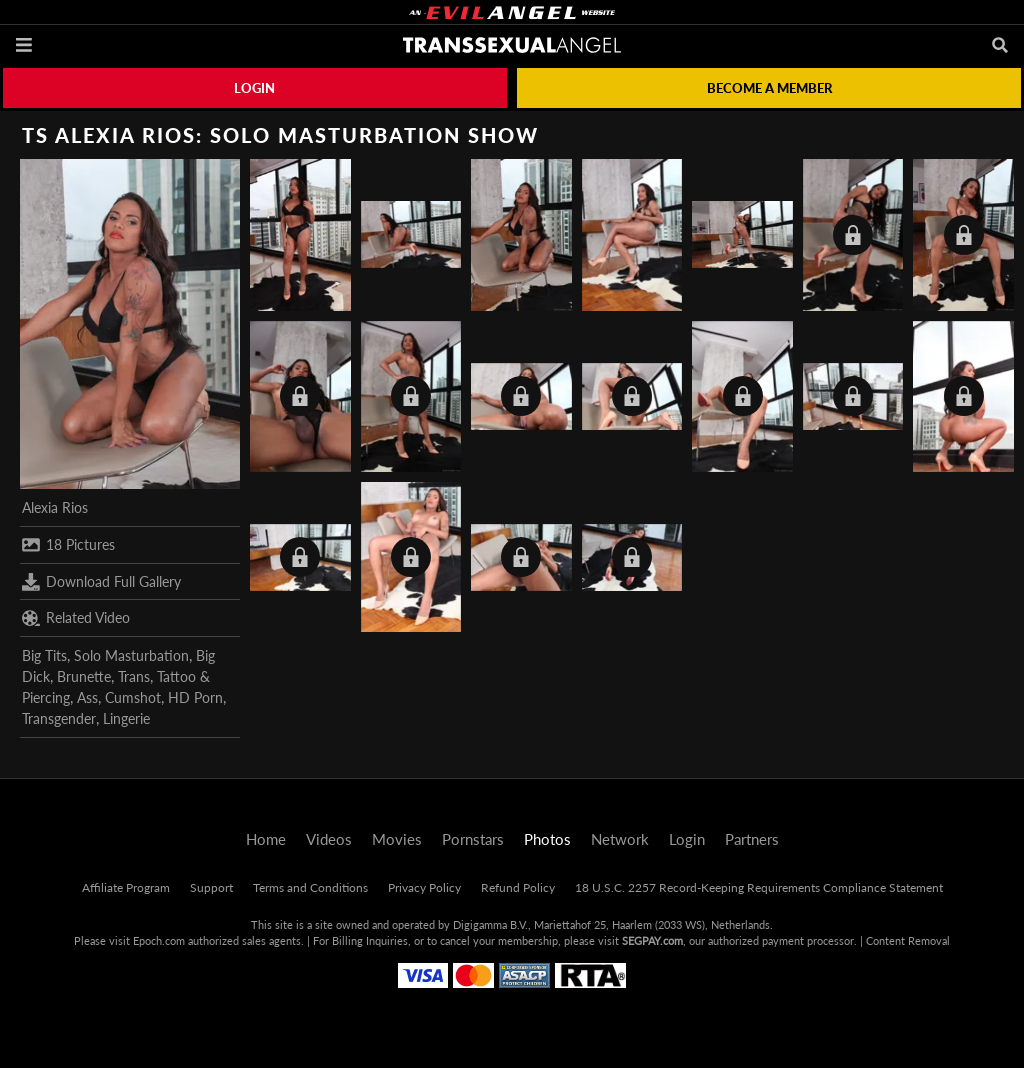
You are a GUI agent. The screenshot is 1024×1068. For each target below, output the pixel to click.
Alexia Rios (55, 507)
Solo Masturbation (131, 655)
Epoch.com (159, 940)
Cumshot (133, 697)
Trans (134, 676)
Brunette (84, 676)
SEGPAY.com (652, 940)
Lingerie (126, 718)
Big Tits (44, 655)
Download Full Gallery (101, 582)
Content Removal (908, 940)
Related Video (76, 618)
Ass (87, 697)
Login (254, 88)
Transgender (59, 718)
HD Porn (195, 697)
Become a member (769, 88)
